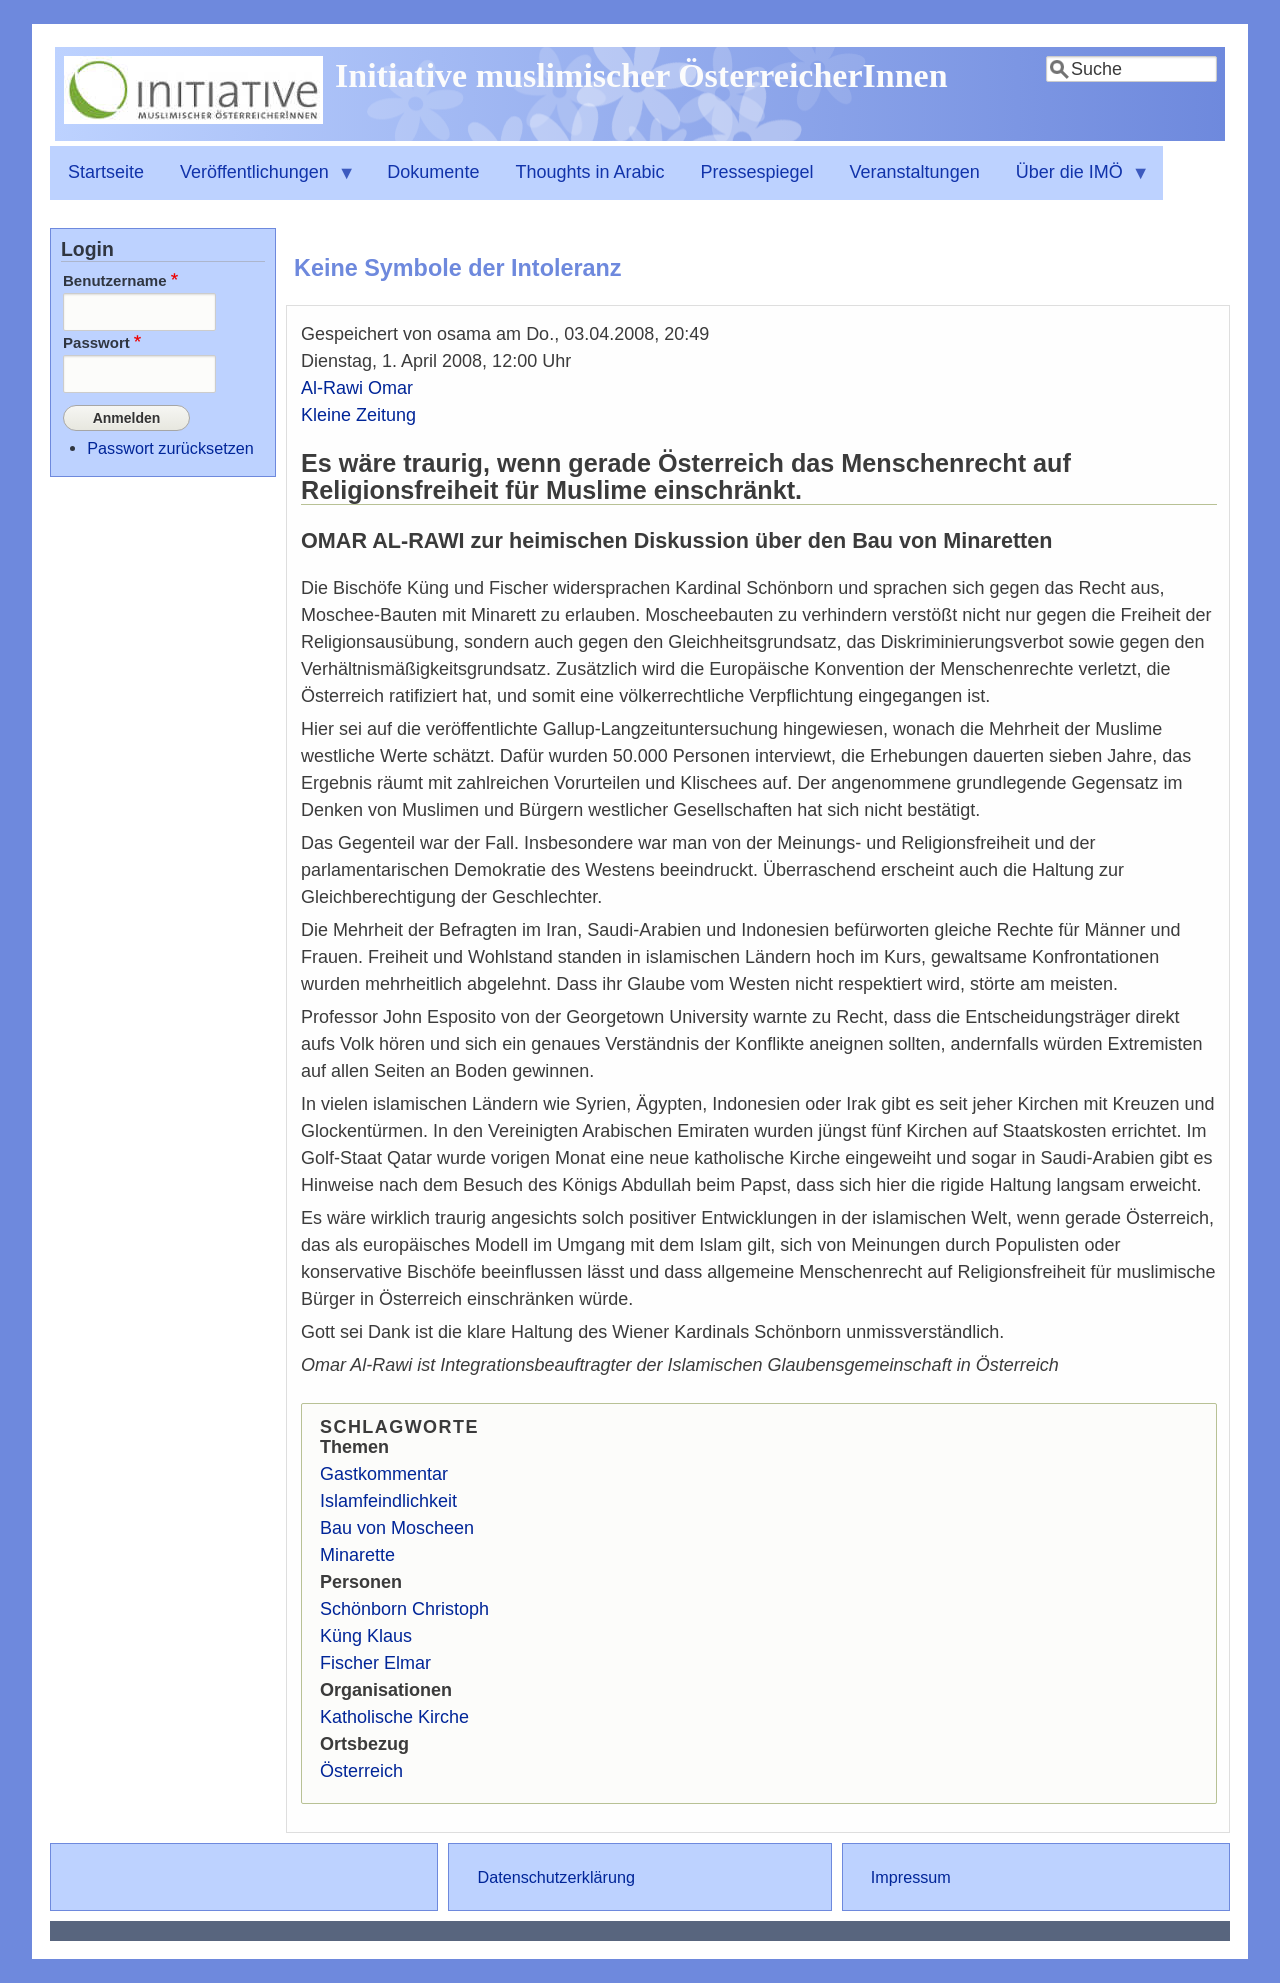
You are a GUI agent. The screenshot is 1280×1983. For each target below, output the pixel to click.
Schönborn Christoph (404, 1609)
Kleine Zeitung (358, 415)
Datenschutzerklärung (555, 1877)
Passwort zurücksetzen (170, 445)
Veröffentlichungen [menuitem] (259, 181)
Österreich (361, 1771)
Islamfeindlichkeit (388, 1501)
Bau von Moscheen (397, 1528)
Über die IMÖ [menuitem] (1074, 181)
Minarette (357, 1555)
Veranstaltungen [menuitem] (915, 172)
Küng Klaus (366, 1636)
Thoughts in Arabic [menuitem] (589, 172)
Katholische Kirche (394, 1717)
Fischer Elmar (375, 1663)
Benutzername (115, 280)
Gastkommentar (384, 1474)
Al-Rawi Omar (357, 388)
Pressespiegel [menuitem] (757, 172)
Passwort (96, 342)
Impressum (911, 1877)
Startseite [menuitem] (106, 172)
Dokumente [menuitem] (433, 172)
